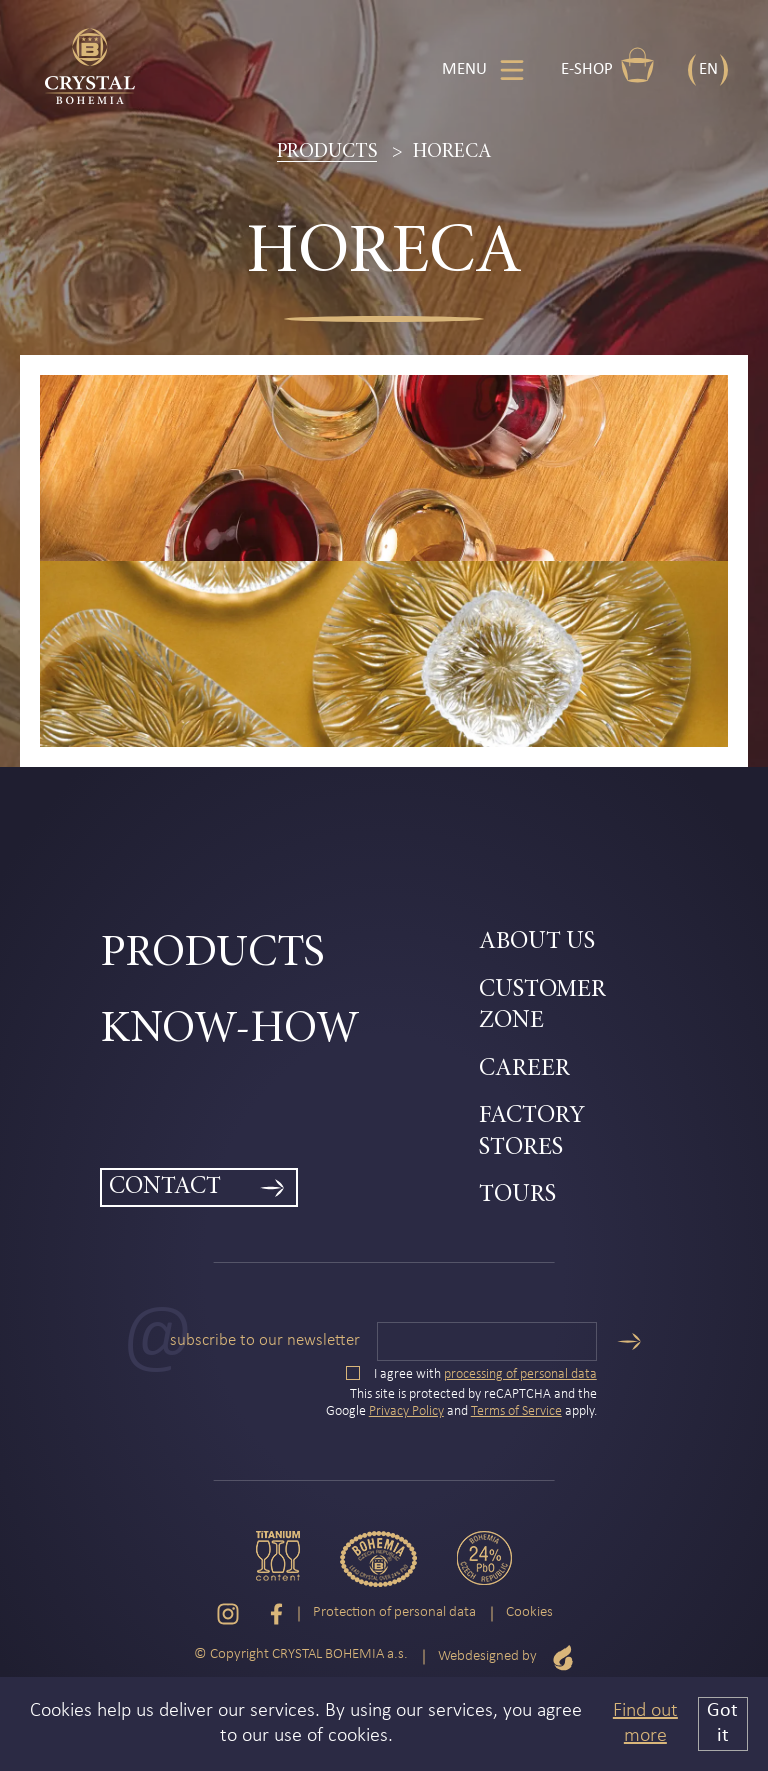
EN (708, 69)
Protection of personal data (394, 1612)
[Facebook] (276, 1614)
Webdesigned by (506, 1657)
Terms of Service (516, 1411)
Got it (722, 1723)
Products (327, 152)
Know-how (230, 1030)
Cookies (529, 1612)
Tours (517, 1195)
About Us (537, 942)
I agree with (471, 1374)
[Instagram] (228, 1614)
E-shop (608, 65)
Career (524, 1069)
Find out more (645, 1723)
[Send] (629, 1341)
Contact (165, 1187)
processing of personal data (520, 1374)
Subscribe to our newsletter (265, 1340)
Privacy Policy (406, 1411)
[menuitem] (289, 955)
